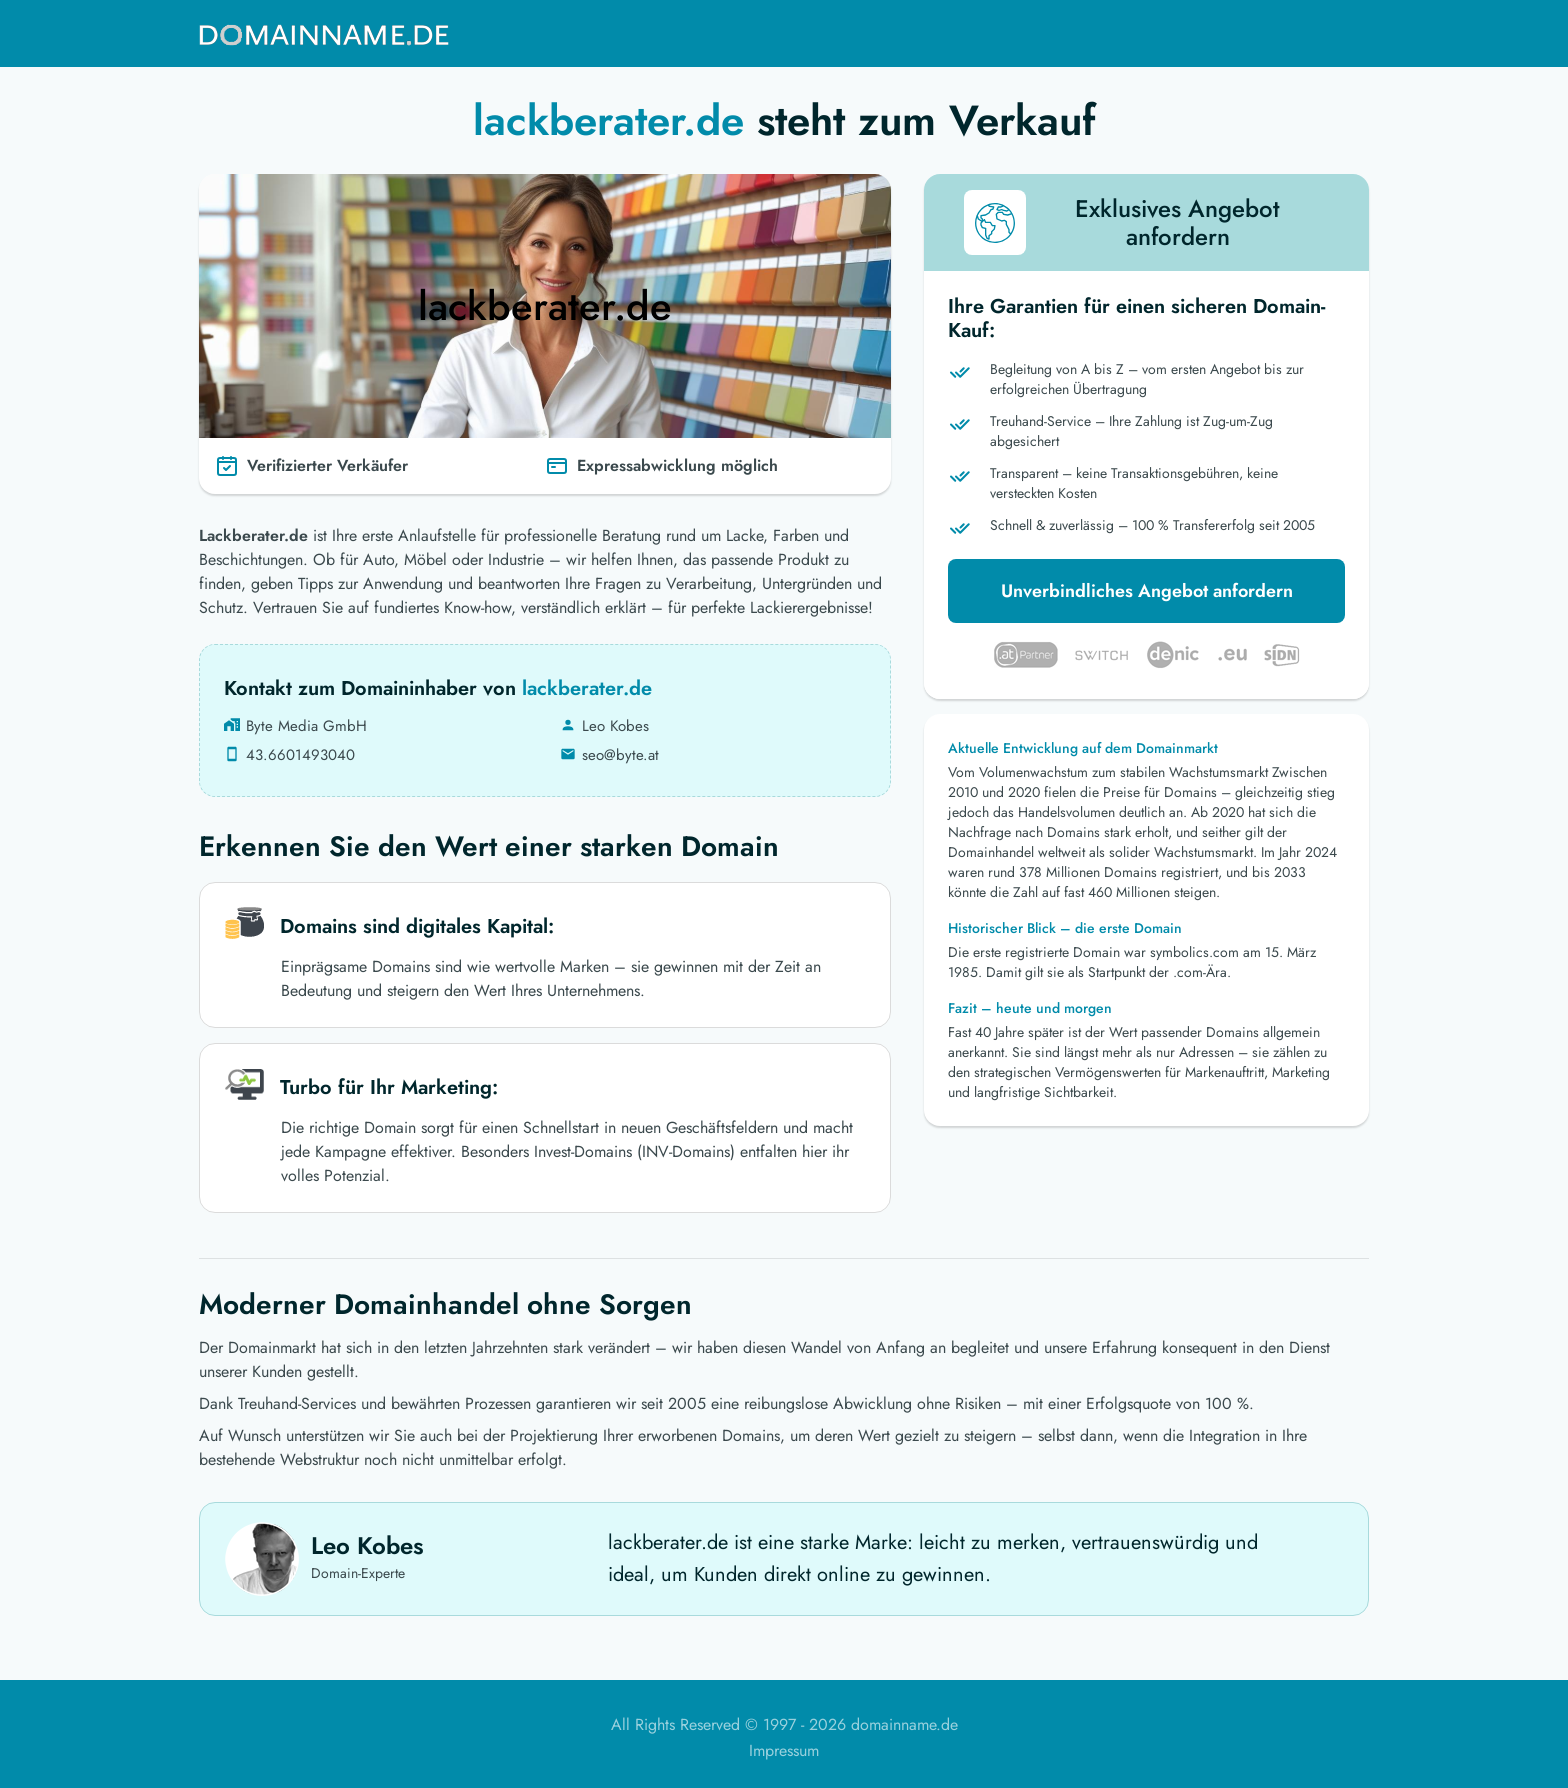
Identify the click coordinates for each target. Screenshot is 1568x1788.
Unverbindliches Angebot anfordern (1147, 591)
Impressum (784, 1750)
